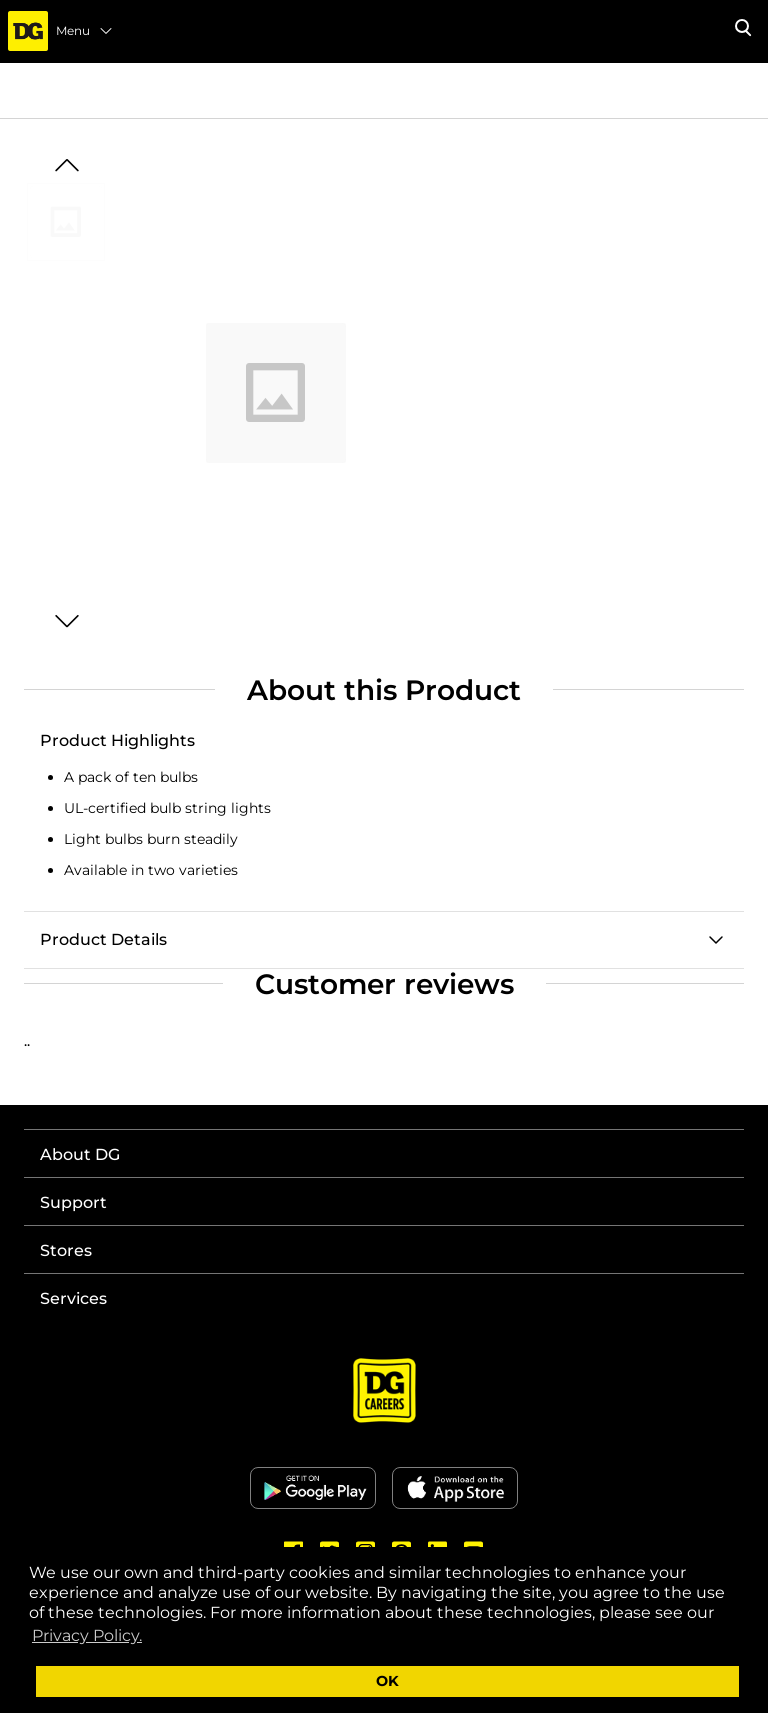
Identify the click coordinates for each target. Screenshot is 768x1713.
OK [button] (387, 1681)
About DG (80, 1154)
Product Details (103, 939)
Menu (85, 31)
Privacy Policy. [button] (87, 1635)
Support (73, 1202)
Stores (66, 1250)
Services (73, 1298)
